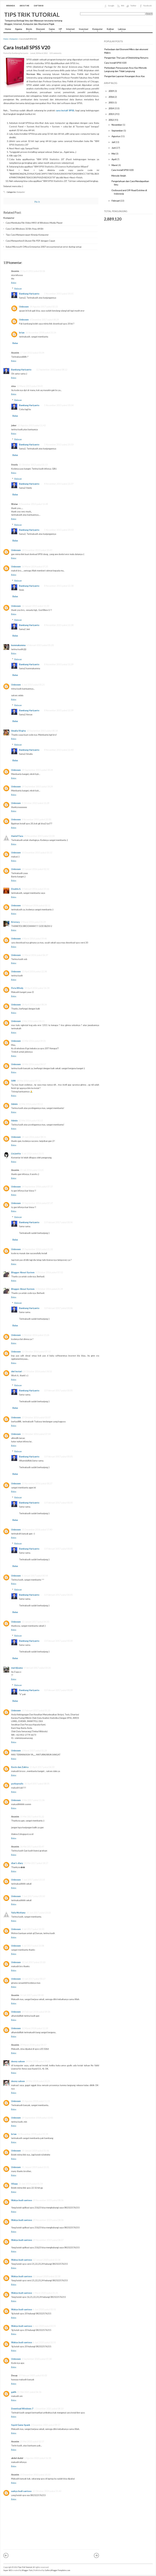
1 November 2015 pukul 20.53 (58, 444)
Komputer (97, 30)
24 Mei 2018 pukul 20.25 (38, 2081)
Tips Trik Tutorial (32, 14)
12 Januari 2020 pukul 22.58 (46, 2260)
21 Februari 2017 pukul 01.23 (36, 1710)
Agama (18, 29)
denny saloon (18, 2061)
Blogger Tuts (27, 2570)
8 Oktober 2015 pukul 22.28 (35, 803)
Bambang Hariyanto (29, 293)
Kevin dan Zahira (19, 1767)
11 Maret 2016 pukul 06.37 (35, 955)
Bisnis (28, 30)
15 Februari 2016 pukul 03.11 (36, 905)
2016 (111, 96)
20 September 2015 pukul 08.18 (42, 730)
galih (13, 2392)
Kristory (15, 922)
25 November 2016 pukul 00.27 (37, 1483)
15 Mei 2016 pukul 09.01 (34, 1041)
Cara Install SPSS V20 (26, 47)
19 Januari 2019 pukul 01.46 (35, 2150)
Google (111, 6)
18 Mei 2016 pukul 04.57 (34, 1064)
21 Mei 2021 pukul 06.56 (29, 2392)
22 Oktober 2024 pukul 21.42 (46, 2491)
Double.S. (16, 889)
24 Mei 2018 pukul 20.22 (38, 2061)
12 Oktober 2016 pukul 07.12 (36, 1351)
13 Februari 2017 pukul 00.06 (58, 1222)
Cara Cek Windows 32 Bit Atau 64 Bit (24, 228)
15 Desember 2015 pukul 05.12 (37, 852)
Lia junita (16, 1153)
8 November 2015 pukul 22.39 (58, 664)
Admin (14, 1104)
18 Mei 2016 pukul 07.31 (29, 1080)
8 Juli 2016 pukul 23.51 (33, 1153)
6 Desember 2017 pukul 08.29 (44, 319)
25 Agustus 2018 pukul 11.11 (36, 2101)
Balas (13, 282)
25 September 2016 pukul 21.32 (37, 1249)
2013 (111, 114)
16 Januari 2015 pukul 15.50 (35, 606)
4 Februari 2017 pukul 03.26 (37, 1667)
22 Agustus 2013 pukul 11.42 (32, 425)
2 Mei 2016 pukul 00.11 (33, 1021)
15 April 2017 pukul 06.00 (41, 1767)
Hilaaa (14, 2183)
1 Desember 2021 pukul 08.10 (48, 2408)
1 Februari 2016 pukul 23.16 (35, 889)
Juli (113, 142)
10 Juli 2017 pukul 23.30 (33, 1962)
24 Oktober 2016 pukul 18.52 (37, 1371)
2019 (111, 91)
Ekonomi (40, 30)
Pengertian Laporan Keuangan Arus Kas (124, 76)
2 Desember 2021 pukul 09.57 (45, 2425)
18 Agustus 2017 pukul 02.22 (44, 306)
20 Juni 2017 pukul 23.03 (38, 1912)
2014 (111, 108)
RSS (122, 6)
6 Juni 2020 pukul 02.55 (44, 2309)
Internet (69, 30)
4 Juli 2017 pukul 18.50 (33, 1929)
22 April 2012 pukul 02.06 (32, 271)
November (117, 124)
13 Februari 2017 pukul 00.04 (58, 1641)
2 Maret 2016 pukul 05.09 (33, 922)
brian (21, 332)
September (117, 130)
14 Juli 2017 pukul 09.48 (32, 1995)
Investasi (82, 30)
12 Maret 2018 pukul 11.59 (35, 2028)
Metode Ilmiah (118, 175)
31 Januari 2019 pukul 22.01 (35, 2167)
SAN (13, 1080)
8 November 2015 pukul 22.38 (58, 586)
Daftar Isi (38, 6)
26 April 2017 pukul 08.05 (36, 1783)
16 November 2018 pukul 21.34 (33, 2134)
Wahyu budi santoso (21, 2200)
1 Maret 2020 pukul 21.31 (45, 2293)
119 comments (55, 53)
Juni (114, 147)
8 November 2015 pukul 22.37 (58, 483)
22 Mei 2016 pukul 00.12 (31, 1104)
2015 (111, 102)
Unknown (24, 306)
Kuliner (109, 30)
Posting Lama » (96, 2555)
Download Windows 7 (22, 2408)
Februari (116, 200)
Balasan (18, 288)
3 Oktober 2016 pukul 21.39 (49, 1289)
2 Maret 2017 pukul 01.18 (34, 1750)
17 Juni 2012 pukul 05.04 (32, 352)
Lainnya (121, 30)
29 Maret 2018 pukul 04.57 (33, 2045)
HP (59, 30)
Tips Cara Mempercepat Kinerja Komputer (27, 234)
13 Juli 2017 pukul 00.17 (33, 1979)
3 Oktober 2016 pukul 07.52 (49, 1272)
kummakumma (18, 645)
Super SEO (7, 2570)
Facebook (147, 6)
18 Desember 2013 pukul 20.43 (37, 550)
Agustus (116, 136)
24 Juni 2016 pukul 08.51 (34, 1137)
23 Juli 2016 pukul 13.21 (32, 1170)
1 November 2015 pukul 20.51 (58, 293)
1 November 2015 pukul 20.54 (58, 405)
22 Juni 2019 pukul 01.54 (30, 2183)
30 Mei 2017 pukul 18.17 (36, 1863)
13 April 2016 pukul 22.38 (34, 971)
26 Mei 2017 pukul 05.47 (32, 1846)
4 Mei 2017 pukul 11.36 (33, 1800)
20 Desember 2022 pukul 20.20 (35, 2474)
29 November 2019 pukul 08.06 (48, 2200)
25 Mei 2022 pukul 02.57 (32, 2441)
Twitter (133, 6)
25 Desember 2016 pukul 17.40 (37, 1529)
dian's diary (17, 1863)
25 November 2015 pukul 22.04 (39, 836)
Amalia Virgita (18, 730)
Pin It (37, 201)
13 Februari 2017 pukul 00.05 (58, 1390)
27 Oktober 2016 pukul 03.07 (36, 1417)
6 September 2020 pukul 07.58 (37, 2359)
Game (51, 30)
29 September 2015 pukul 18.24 (37, 770)
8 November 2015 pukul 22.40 (58, 750)
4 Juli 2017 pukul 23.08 (33, 1945)
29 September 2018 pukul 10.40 (37, 2117)
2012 (111, 119)
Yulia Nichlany (18, 1912)
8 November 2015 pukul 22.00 (36, 819)
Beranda (10, 6)
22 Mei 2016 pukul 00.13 (31, 1120)
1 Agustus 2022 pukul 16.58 (37, 2458)
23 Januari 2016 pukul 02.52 (35, 869)
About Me (24, 6)
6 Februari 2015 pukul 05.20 (40, 645)
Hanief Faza (17, 836)
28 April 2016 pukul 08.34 (34, 1004)
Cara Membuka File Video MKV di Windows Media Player (34, 222)
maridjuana (17, 1667)
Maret (115, 165)
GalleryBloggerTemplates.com (57, 2570)
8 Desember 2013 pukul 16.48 (33, 504)
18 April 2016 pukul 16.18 (36, 988)
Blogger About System (22, 1272)
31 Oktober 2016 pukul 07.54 (36, 1434)
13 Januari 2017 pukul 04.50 (35, 1621)
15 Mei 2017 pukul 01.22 (32, 1816)
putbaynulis (17, 1783)
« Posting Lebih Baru (6, 2555)
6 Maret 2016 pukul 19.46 (34, 938)
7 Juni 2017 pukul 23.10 (33, 1879)
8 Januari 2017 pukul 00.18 (35, 1575)
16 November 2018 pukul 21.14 (40, 332)
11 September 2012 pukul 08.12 (51, 369)
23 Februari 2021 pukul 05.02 (32, 2375)
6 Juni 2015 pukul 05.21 (33, 684)
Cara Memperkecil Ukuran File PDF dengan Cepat (30, 240)
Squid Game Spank (20, 2425)
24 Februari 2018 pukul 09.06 (36, 2011)
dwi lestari (16, 1371)
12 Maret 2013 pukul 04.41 (30, 386)
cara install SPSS (65, 110)
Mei (114, 153)
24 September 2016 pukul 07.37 (37, 1186)
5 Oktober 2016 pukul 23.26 (35, 1335)
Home (8, 29)
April (114, 159)
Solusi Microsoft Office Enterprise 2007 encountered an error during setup (44, 246)
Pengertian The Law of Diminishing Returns (126, 57)
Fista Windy (17, 988)
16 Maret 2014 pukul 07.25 (35, 566)
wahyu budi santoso (21, 2491)
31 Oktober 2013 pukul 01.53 (33, 464)
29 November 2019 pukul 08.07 (48, 2240)
